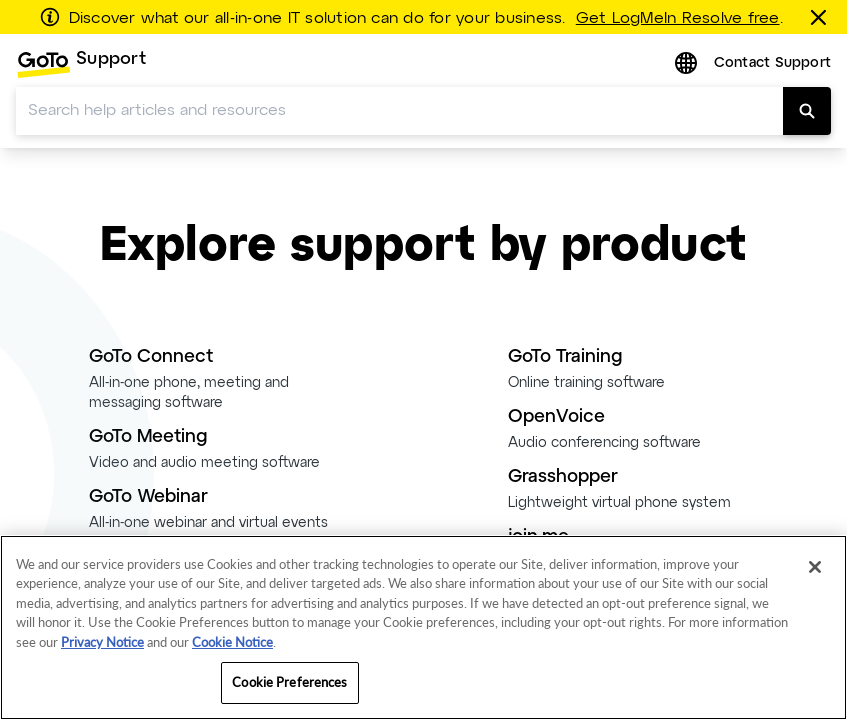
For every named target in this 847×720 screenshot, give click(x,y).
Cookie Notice (232, 642)
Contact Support (772, 63)
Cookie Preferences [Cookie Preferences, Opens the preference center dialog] (289, 682)
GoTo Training (565, 357)
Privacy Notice (102, 642)
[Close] (815, 567)
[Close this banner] (822, 17)
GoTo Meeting (148, 437)
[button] (688, 64)
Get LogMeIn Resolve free (678, 19)
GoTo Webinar (148, 497)
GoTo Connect (151, 357)
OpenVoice (556, 417)
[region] (423, 627)
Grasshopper (563, 477)
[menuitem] (81, 64)
